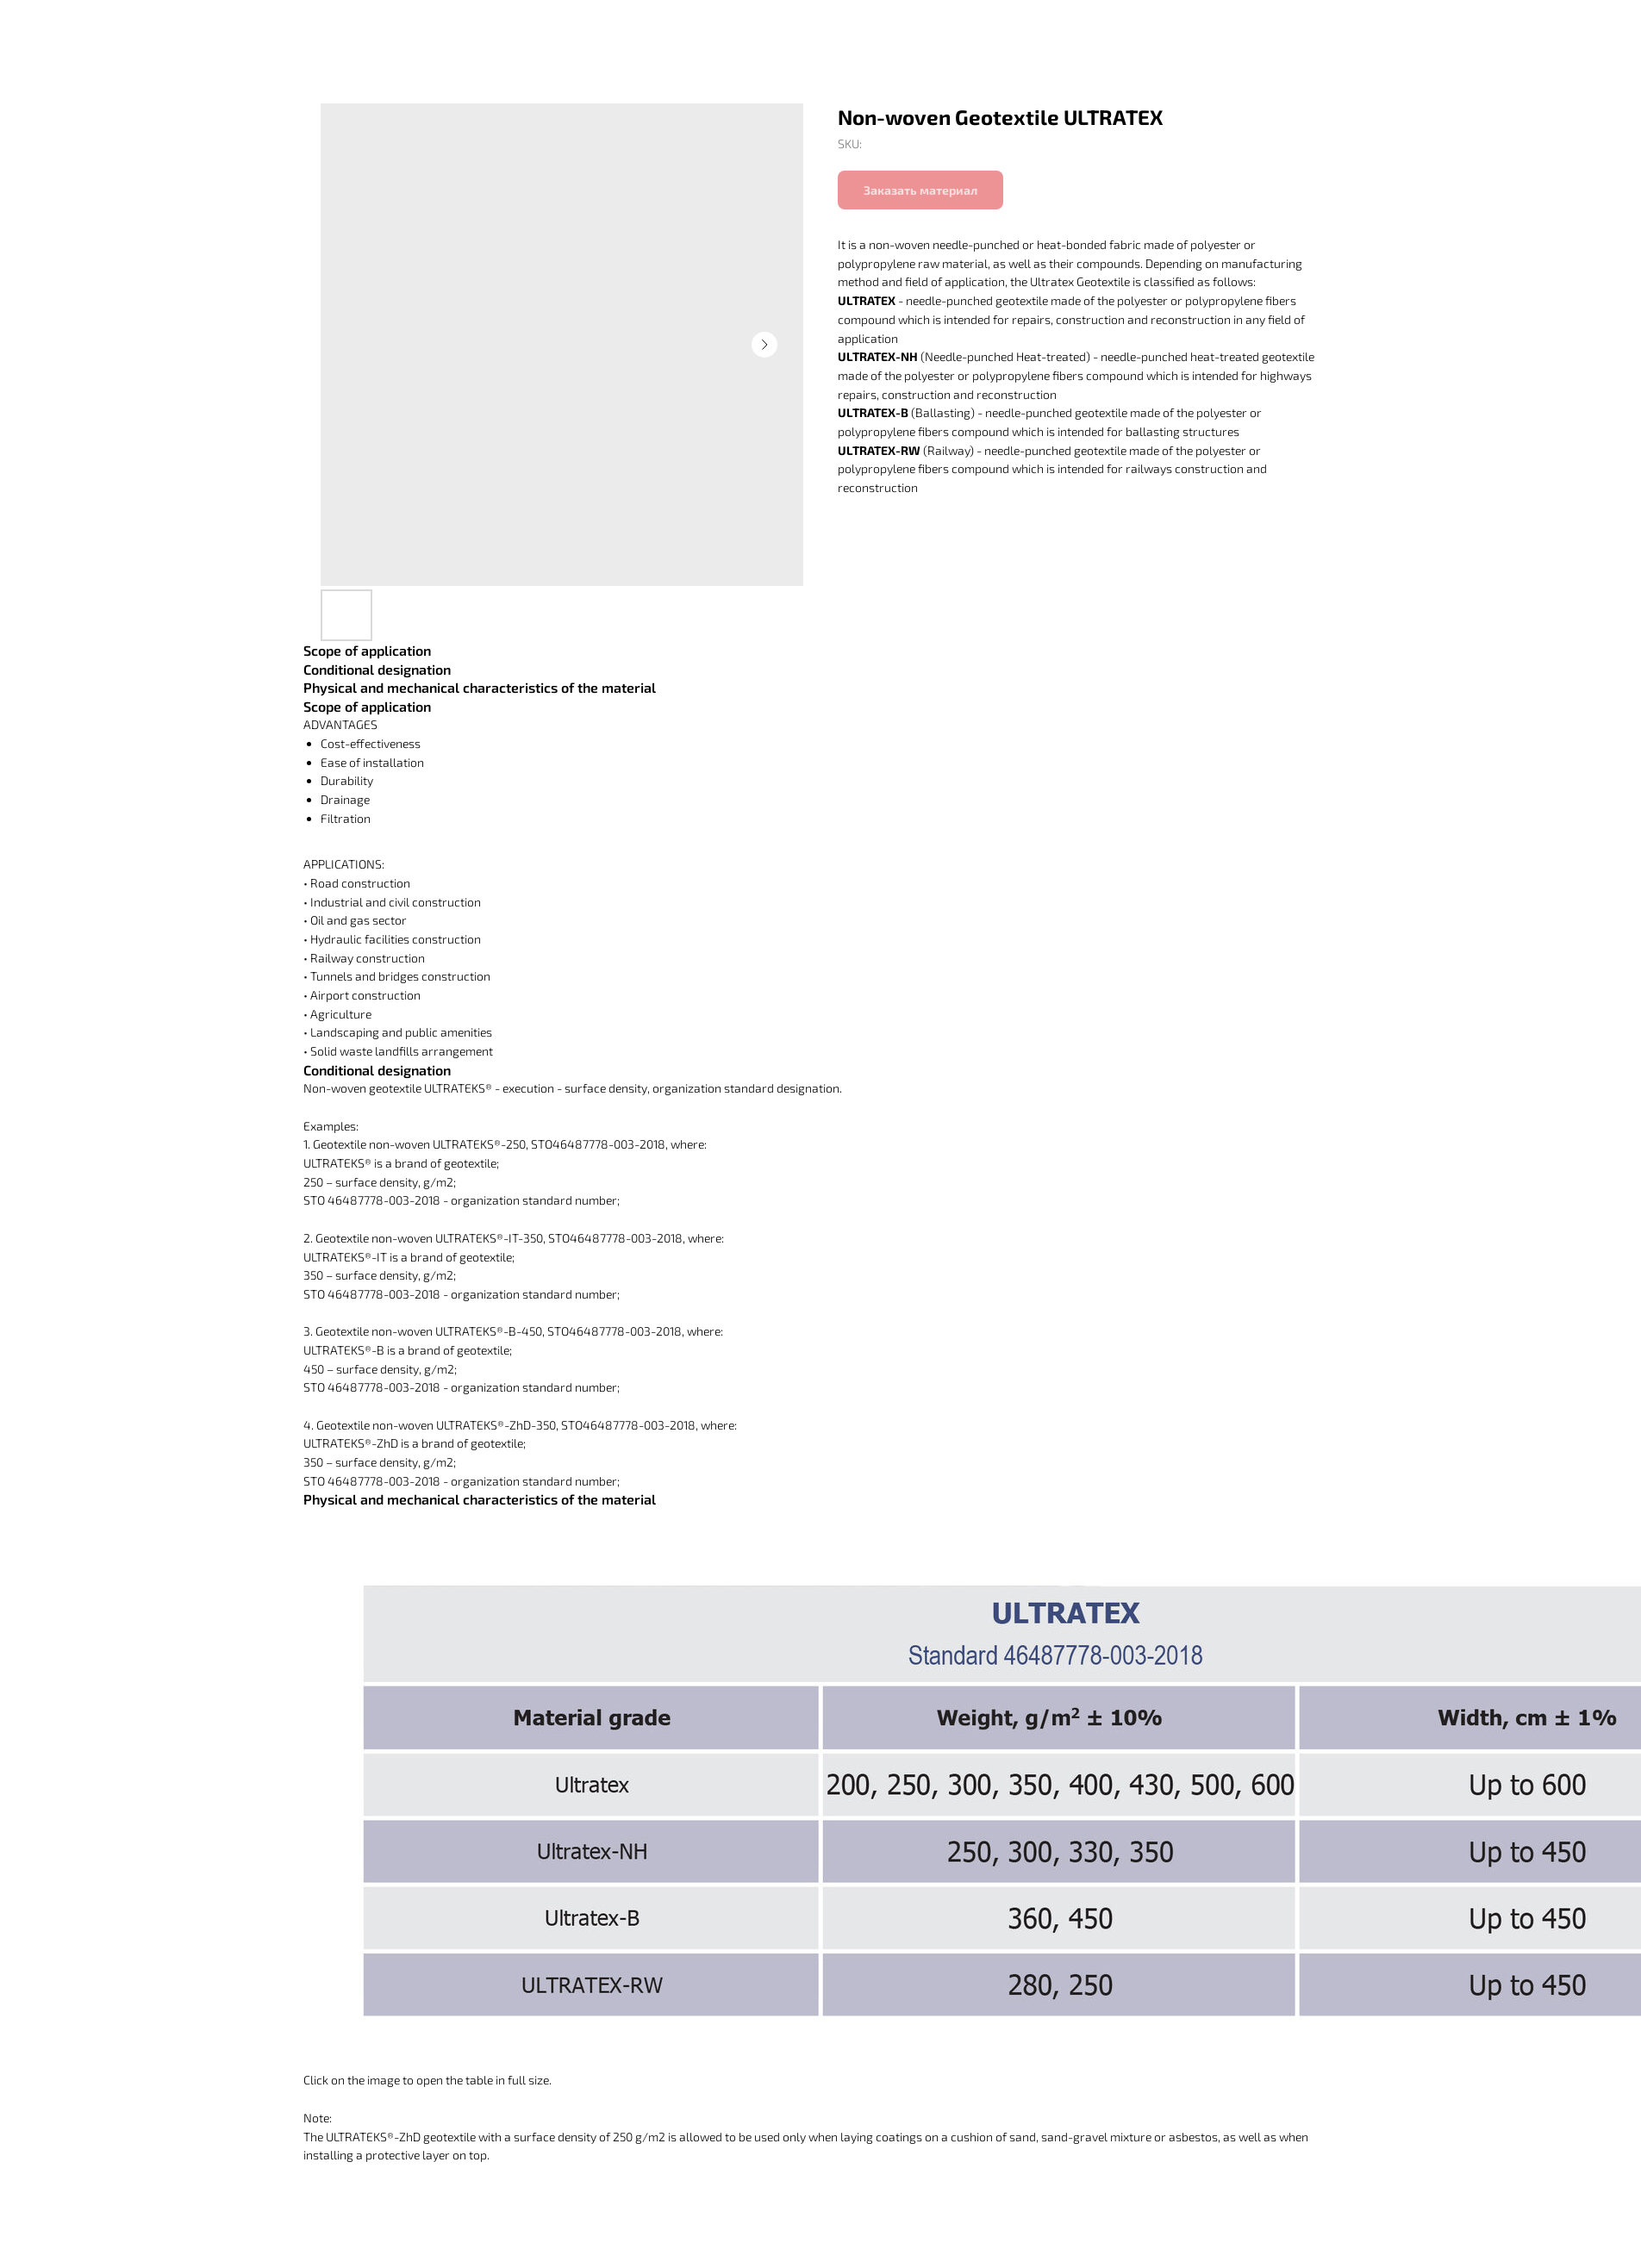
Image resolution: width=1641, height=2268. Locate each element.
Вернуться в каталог (91, 26)
